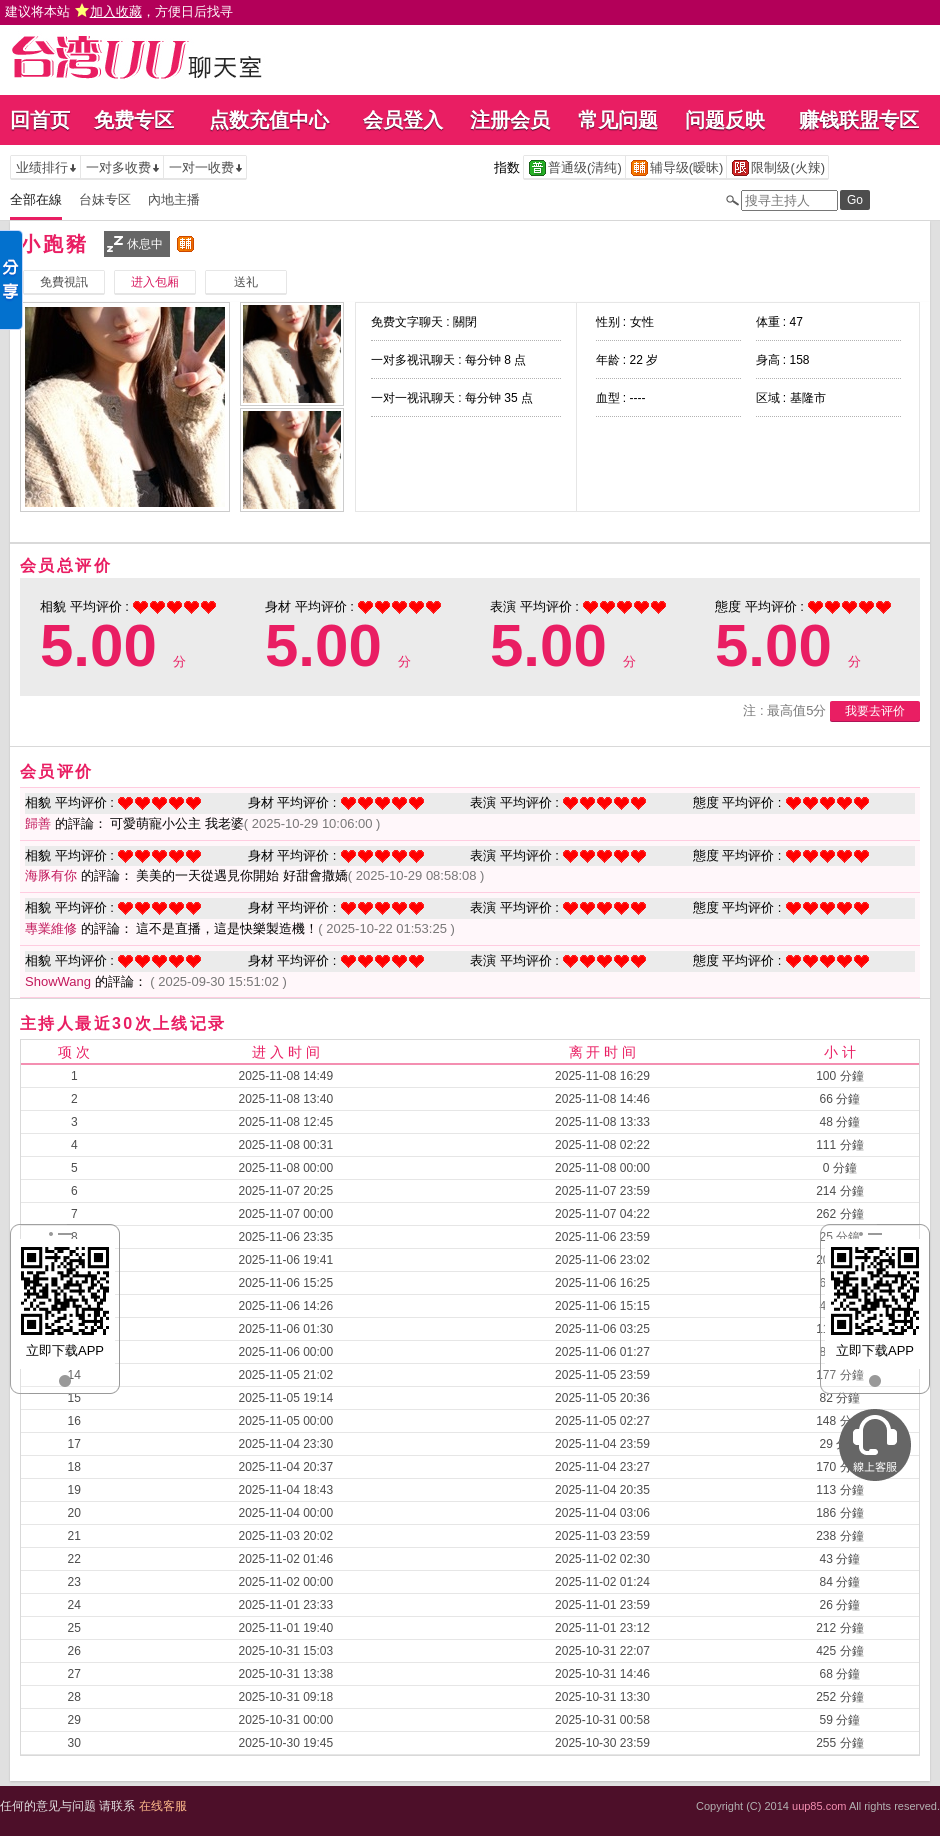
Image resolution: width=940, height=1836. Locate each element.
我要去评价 (875, 711)
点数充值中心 (269, 120)
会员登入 (403, 120)
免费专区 (134, 120)
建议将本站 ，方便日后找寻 (119, 11)
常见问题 (618, 120)
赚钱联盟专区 (859, 120)
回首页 (40, 120)
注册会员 (510, 120)
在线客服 (163, 1806)
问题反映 (725, 120)
